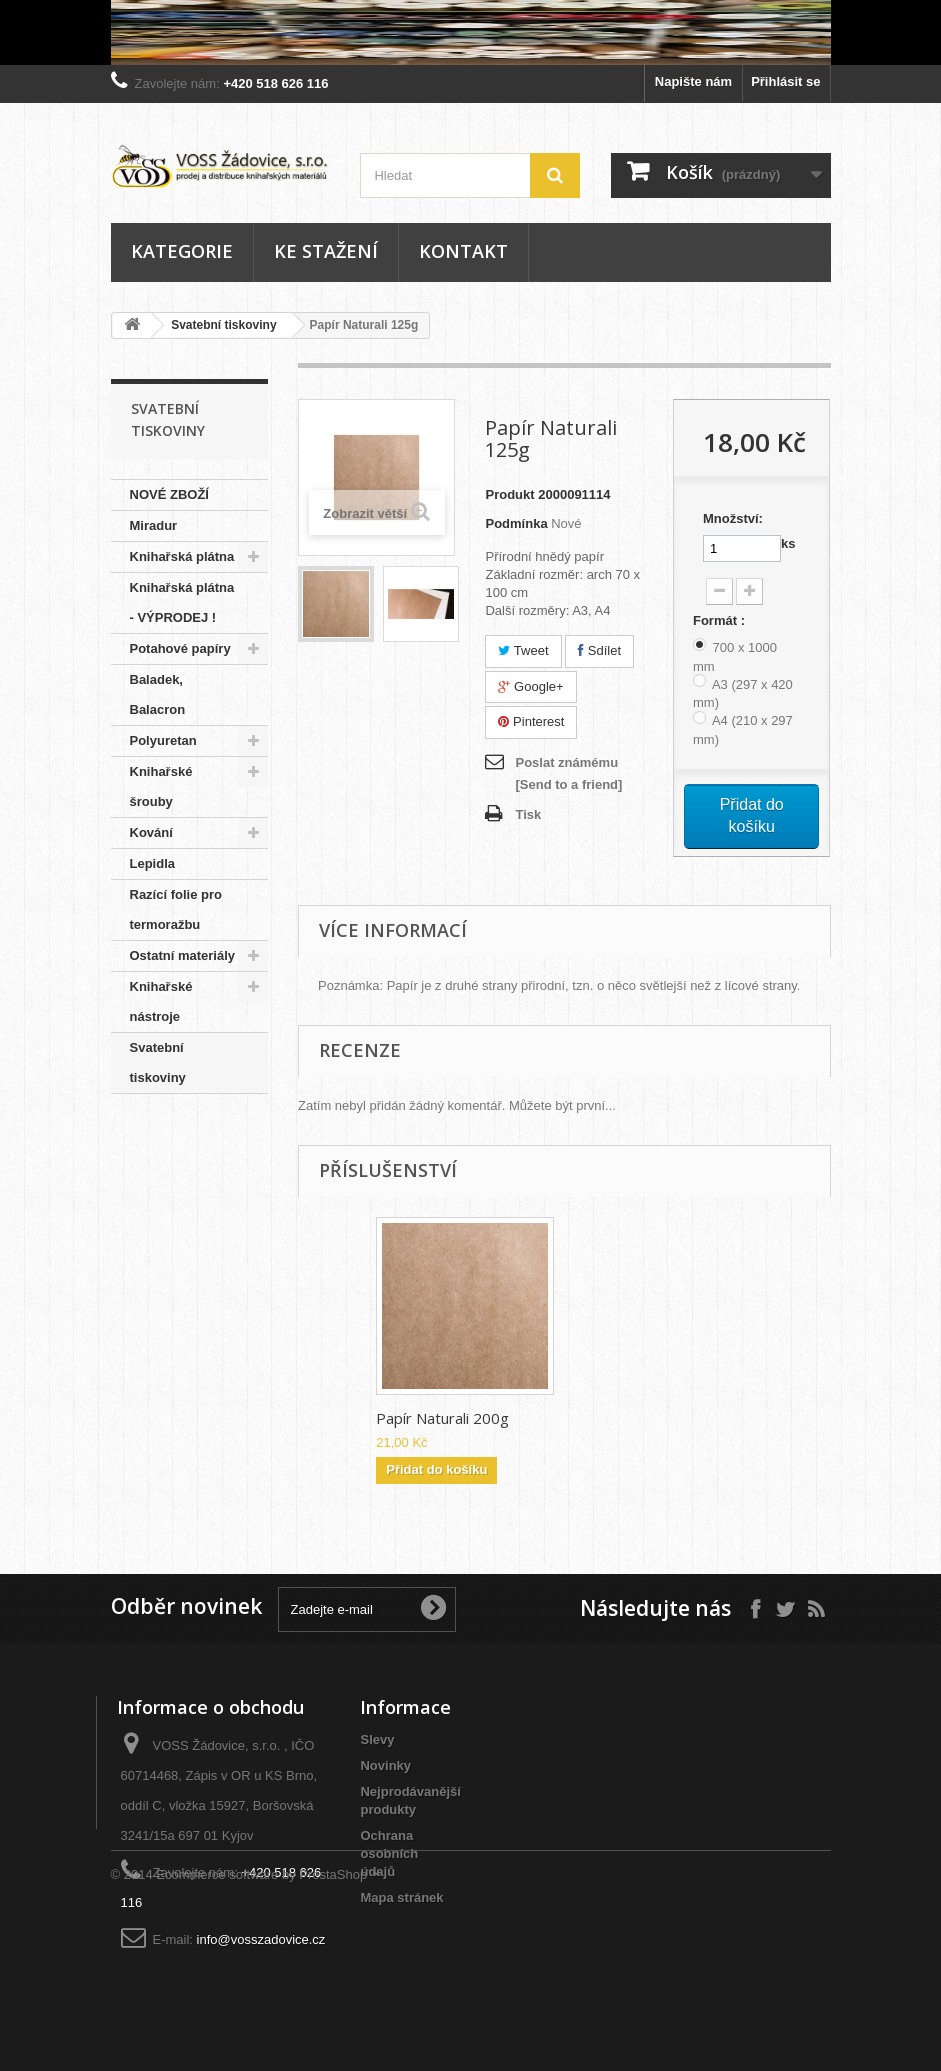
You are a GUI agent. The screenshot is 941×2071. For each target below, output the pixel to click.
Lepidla (153, 863)
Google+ (530, 686)
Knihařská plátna (182, 556)
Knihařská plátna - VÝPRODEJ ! (182, 602)
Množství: (733, 518)
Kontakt (463, 251)
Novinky (385, 1765)
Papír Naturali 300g (442, 1418)
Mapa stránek (401, 1897)
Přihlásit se (785, 81)
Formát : (721, 620)
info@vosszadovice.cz (261, 1939)
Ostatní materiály (183, 955)
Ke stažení (326, 251)
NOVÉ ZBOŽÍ (169, 494)
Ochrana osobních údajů (389, 1853)
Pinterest (531, 721)
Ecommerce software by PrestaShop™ (268, 2016)
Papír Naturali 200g (640, 1418)
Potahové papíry (180, 648)
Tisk (528, 814)
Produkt (509, 494)
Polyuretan (163, 740)
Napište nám (693, 81)
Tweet (523, 650)
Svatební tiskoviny (223, 325)
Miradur (154, 525)
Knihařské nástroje (161, 1001)
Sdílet (599, 650)
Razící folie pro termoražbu (176, 909)
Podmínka (516, 523)
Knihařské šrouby (161, 786)
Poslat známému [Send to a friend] (568, 773)
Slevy (377, 1739)
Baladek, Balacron (158, 694)
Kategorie (182, 251)
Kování (151, 832)
